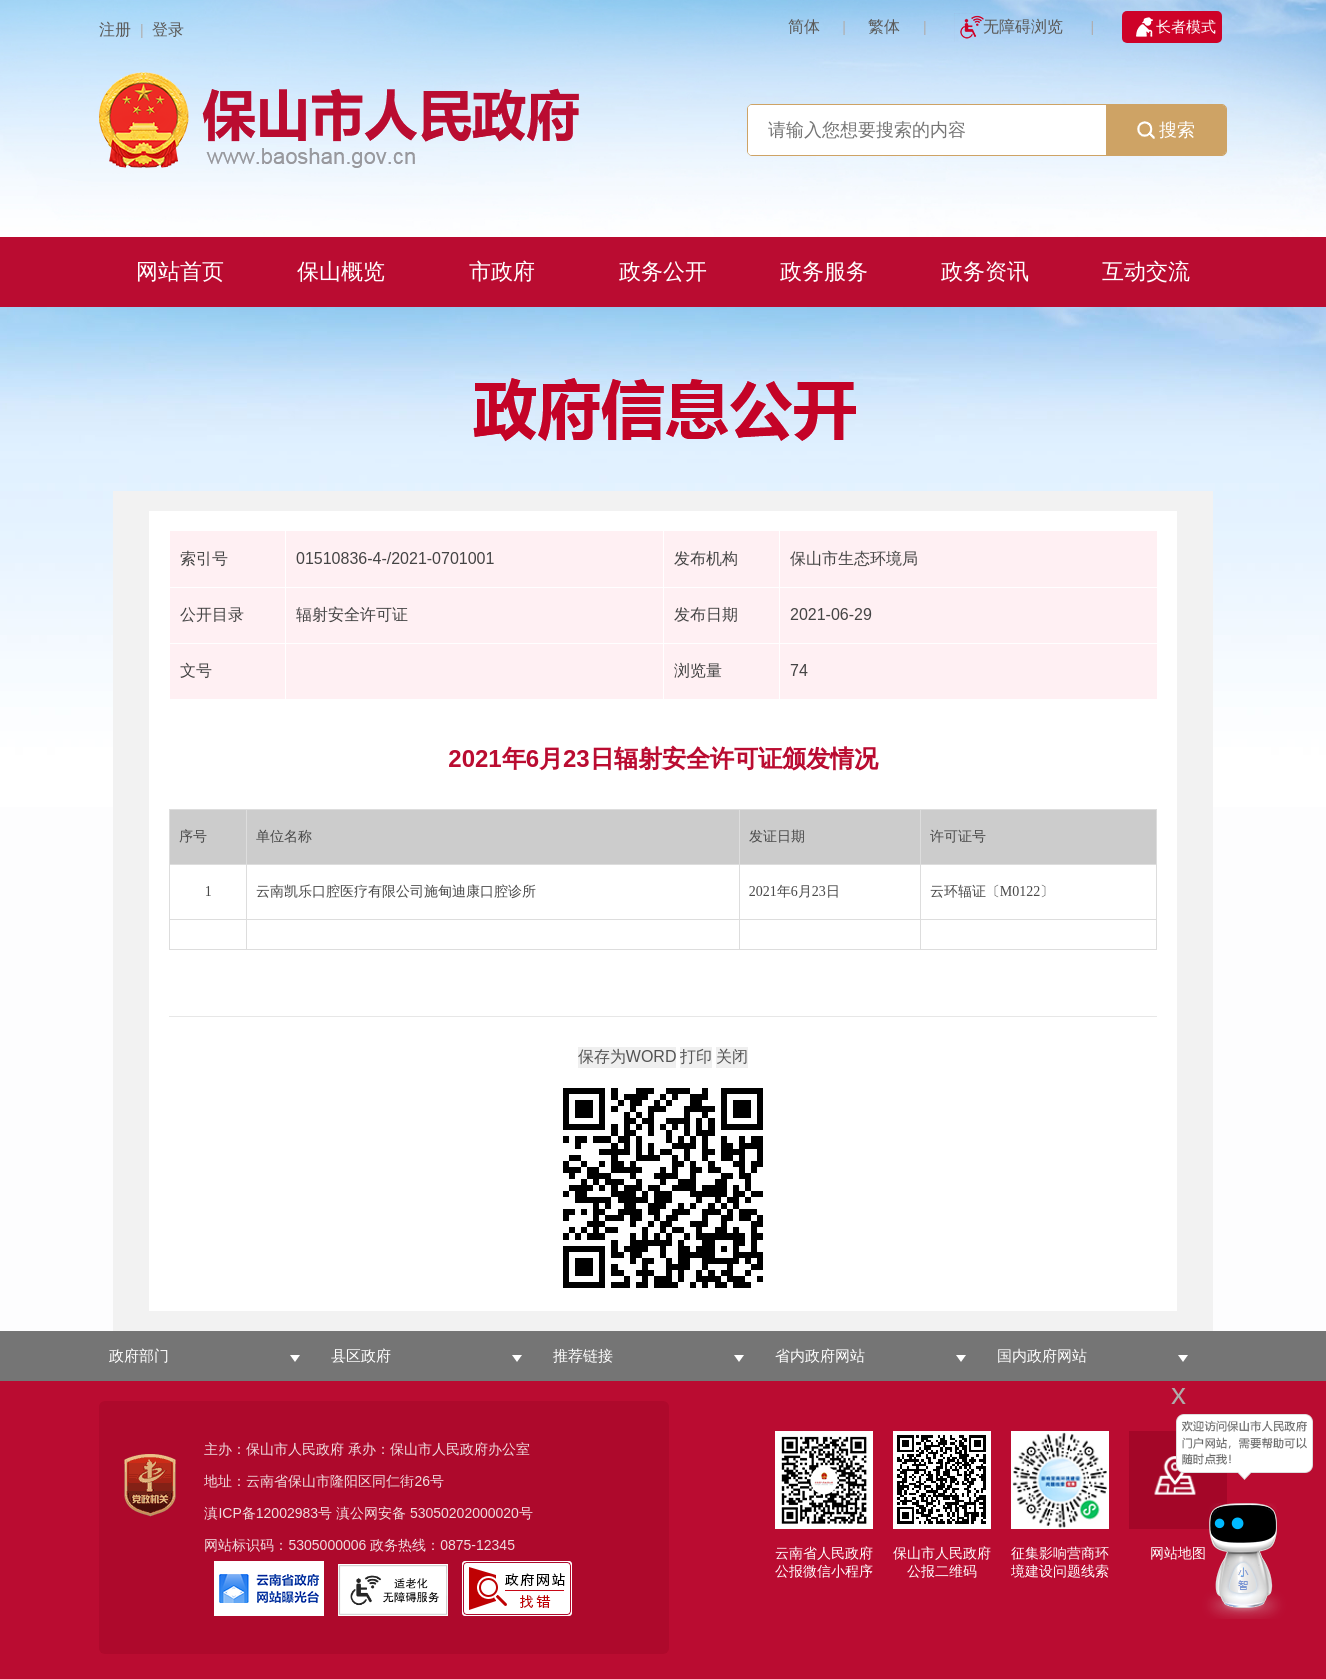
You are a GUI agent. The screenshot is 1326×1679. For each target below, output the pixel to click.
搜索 (1166, 130)
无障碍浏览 (1023, 26)
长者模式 (1186, 26)
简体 (804, 26)
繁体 (884, 26)
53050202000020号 (471, 1513)
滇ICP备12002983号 (268, 1513)
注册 (115, 29)
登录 (168, 29)
